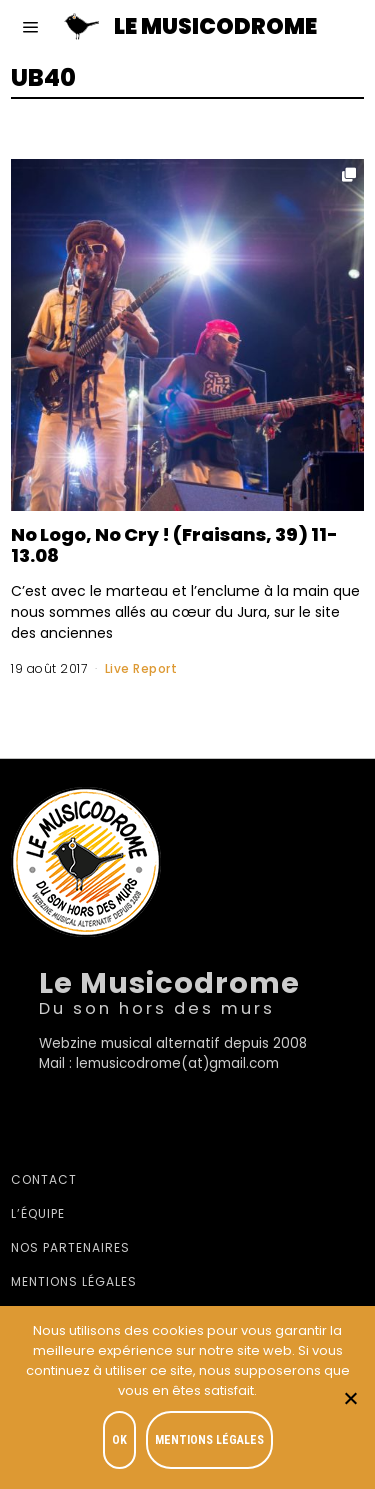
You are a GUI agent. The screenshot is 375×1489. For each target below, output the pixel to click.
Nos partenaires (70, 1247)
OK (119, 1440)
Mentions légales (74, 1281)
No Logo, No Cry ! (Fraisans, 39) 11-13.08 (174, 545)
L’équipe (38, 1213)
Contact (44, 1179)
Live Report (141, 668)
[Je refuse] (350, 1398)
